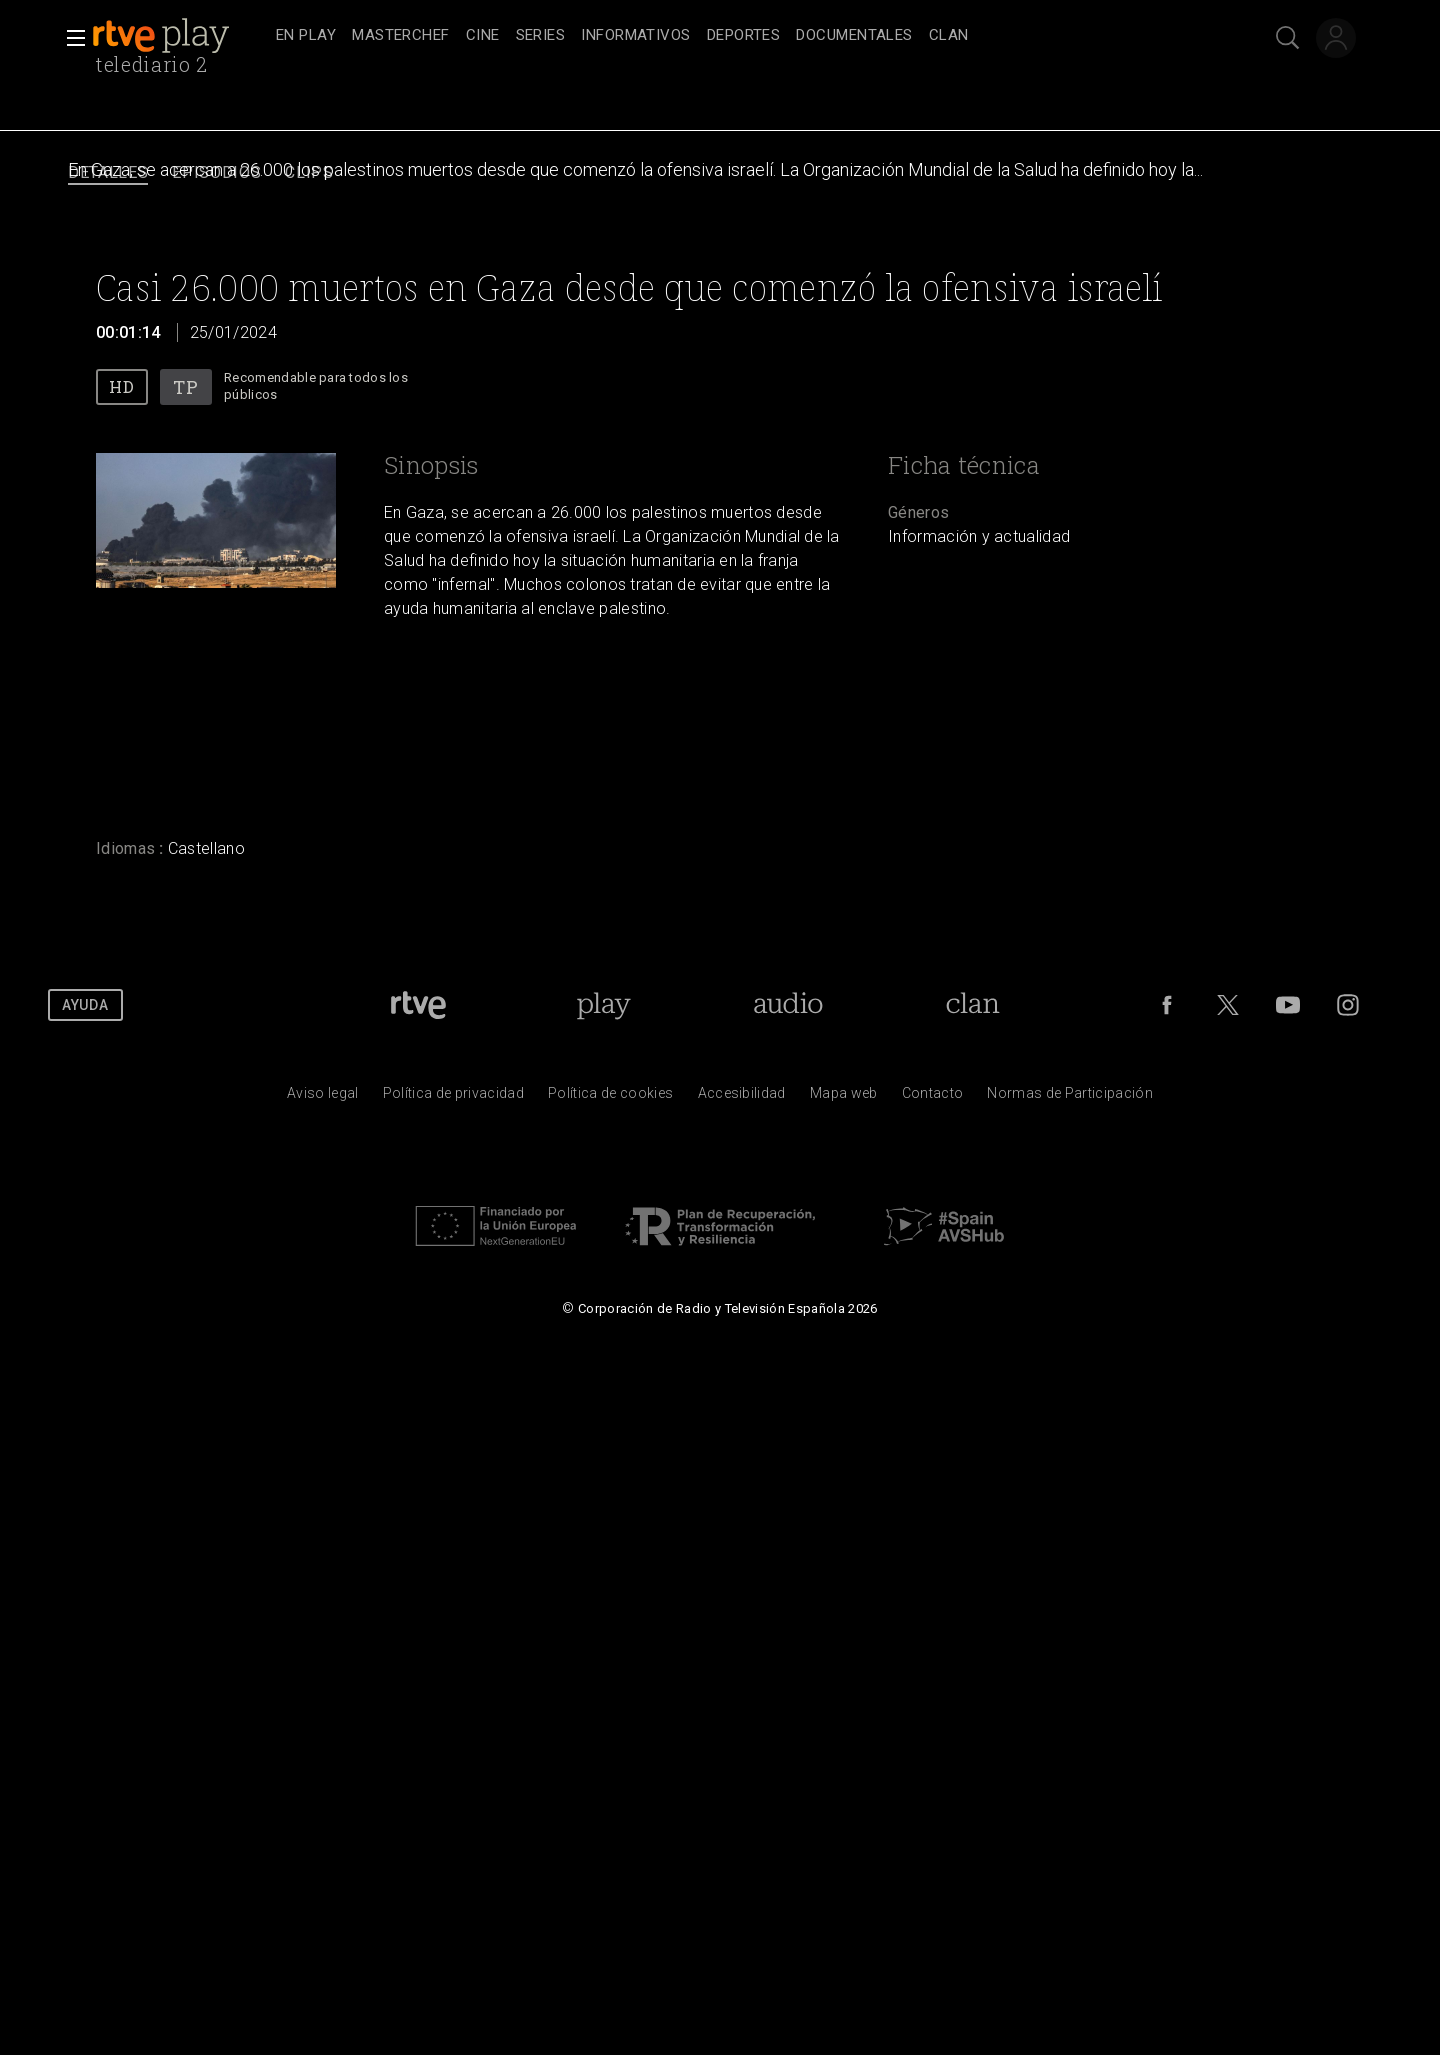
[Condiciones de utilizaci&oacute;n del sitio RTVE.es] (323, 1098)
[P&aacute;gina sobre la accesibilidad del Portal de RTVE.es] (742, 1098)
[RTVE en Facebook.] (1167, 1005)
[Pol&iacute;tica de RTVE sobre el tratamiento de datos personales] (453, 1098)
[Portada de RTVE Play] (603, 1005)
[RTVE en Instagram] (1348, 1005)
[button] (70, 38)
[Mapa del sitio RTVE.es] (844, 1098)
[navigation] (742, 36)
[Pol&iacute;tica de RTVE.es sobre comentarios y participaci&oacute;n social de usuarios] (1070, 1098)
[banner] (180, 36)
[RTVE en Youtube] (1288, 1005)
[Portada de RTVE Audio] (788, 1005)
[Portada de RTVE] (418, 1005)
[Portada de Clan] (972, 1005)
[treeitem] (306, 36)
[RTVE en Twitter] (1228, 1005)
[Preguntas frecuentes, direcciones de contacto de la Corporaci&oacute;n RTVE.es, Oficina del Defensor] (933, 1098)
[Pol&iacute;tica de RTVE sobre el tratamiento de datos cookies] (610, 1098)
